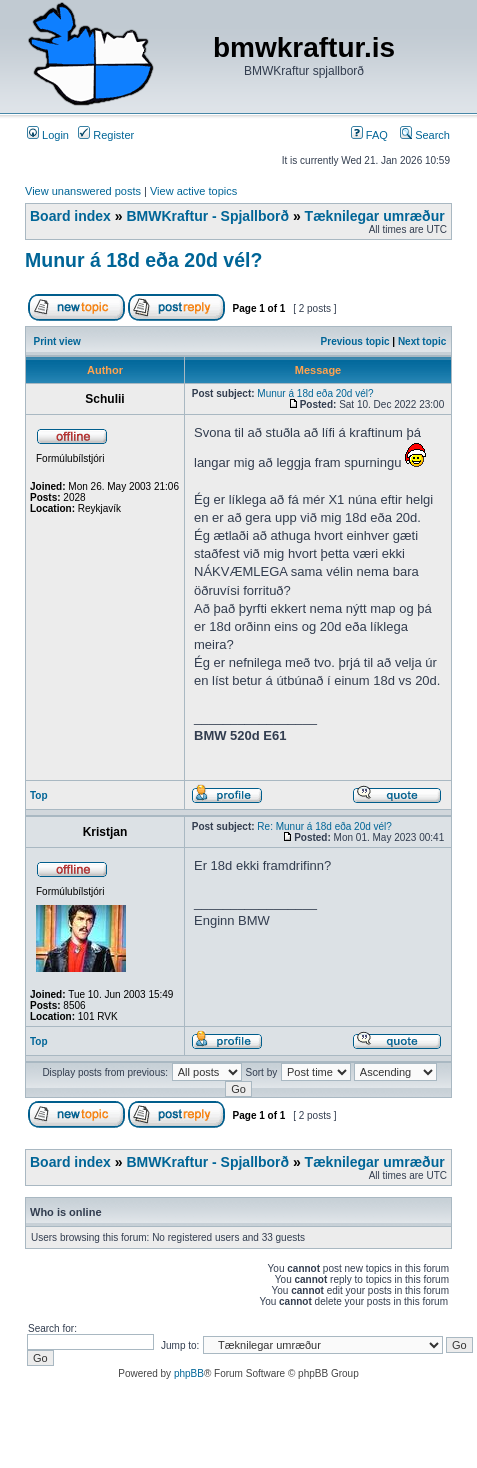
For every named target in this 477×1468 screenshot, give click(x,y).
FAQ (369, 135)
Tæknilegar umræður (375, 216)
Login (48, 135)
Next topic (422, 341)
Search (425, 135)
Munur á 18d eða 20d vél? (143, 260)
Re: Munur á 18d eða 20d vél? (324, 826)
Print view (57, 341)
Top (39, 795)
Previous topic (355, 341)
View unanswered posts (83, 191)
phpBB (189, 1373)
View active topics (193, 191)
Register (106, 135)
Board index (70, 216)
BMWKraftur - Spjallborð (207, 216)
